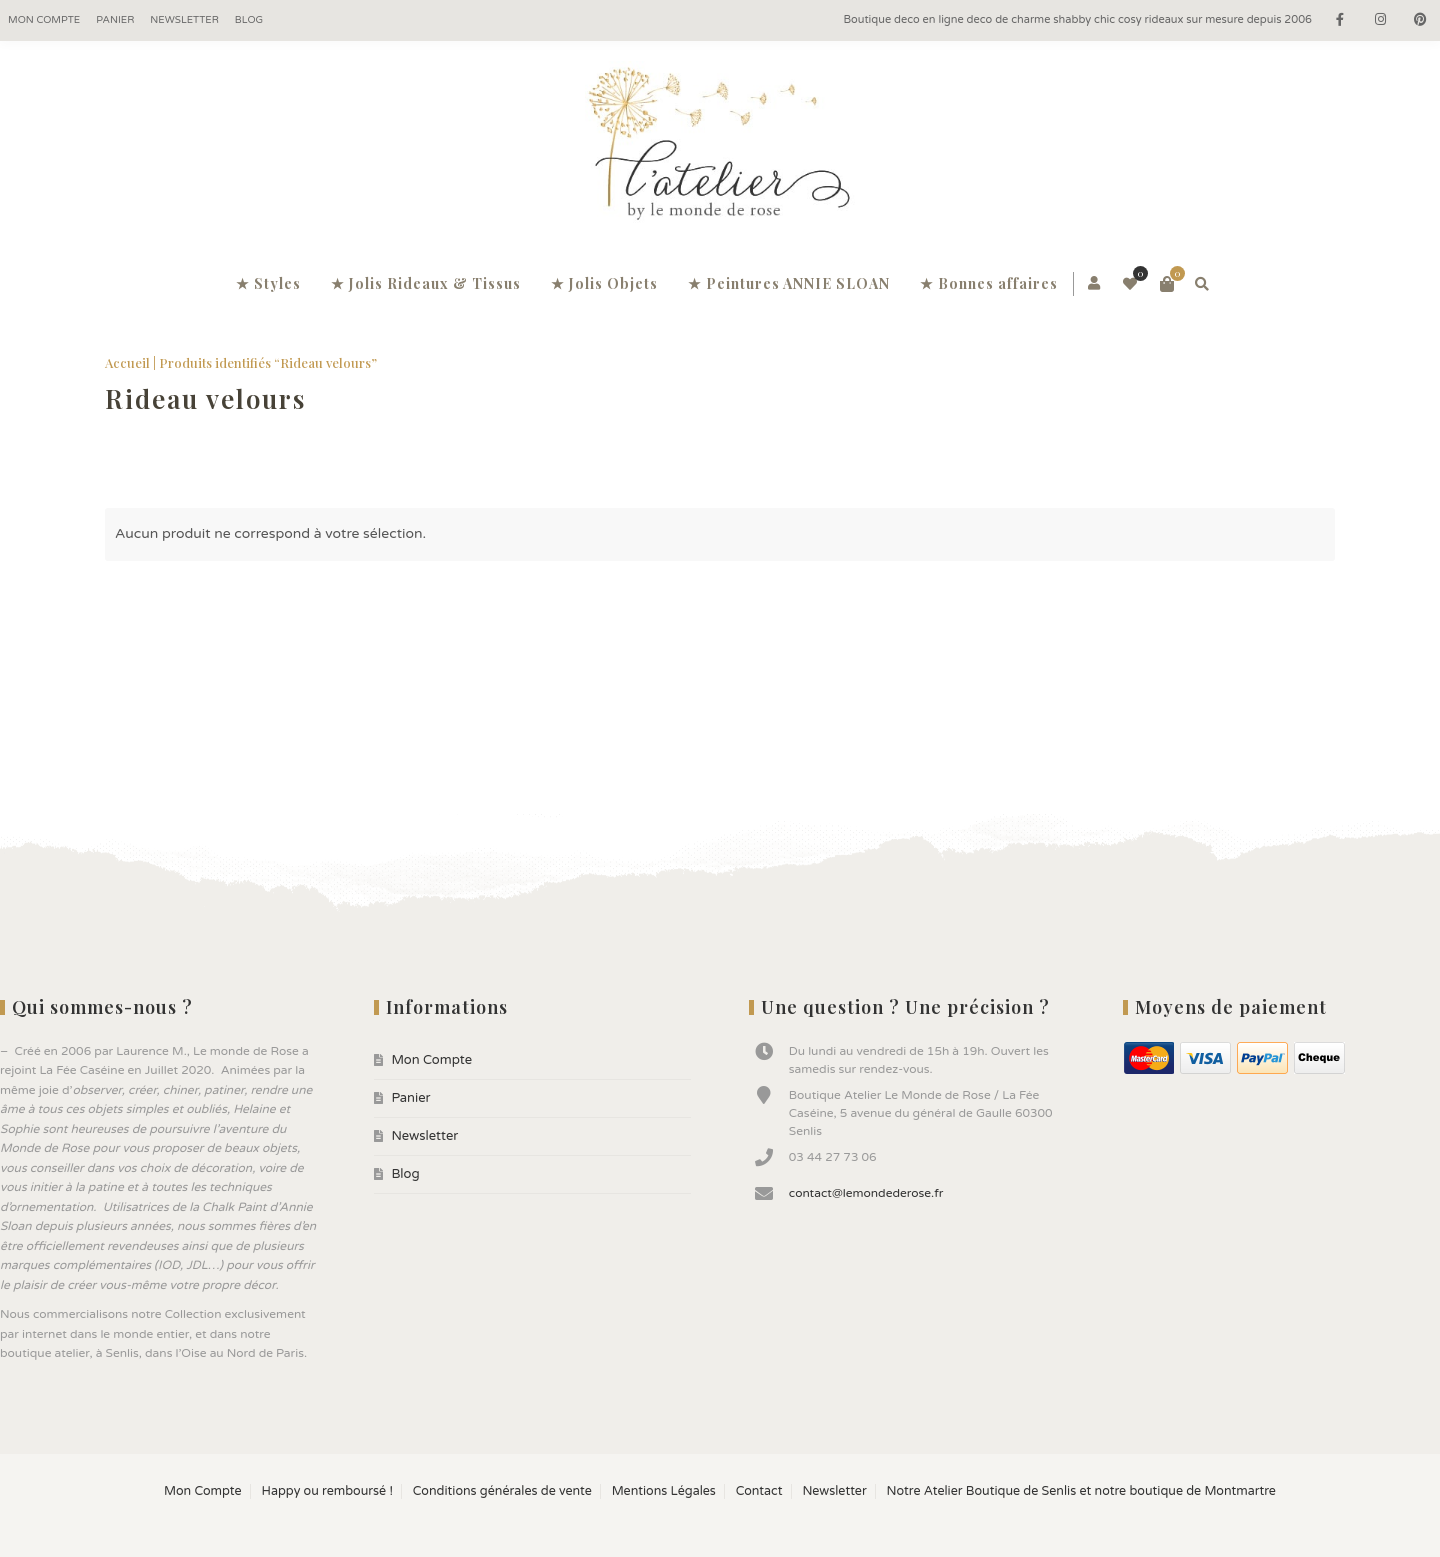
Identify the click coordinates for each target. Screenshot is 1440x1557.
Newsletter (184, 20)
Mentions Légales (664, 1491)
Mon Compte (44, 20)
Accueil (127, 362)
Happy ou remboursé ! (326, 1491)
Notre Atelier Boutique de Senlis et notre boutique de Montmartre (1081, 1491)
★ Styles (268, 283)
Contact (759, 1491)
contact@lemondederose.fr (866, 1193)
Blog (249, 20)
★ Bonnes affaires (989, 283)
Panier (115, 20)
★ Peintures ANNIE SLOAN (789, 283)
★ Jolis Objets (604, 283)
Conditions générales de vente (502, 1491)
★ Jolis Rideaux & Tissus (426, 283)
